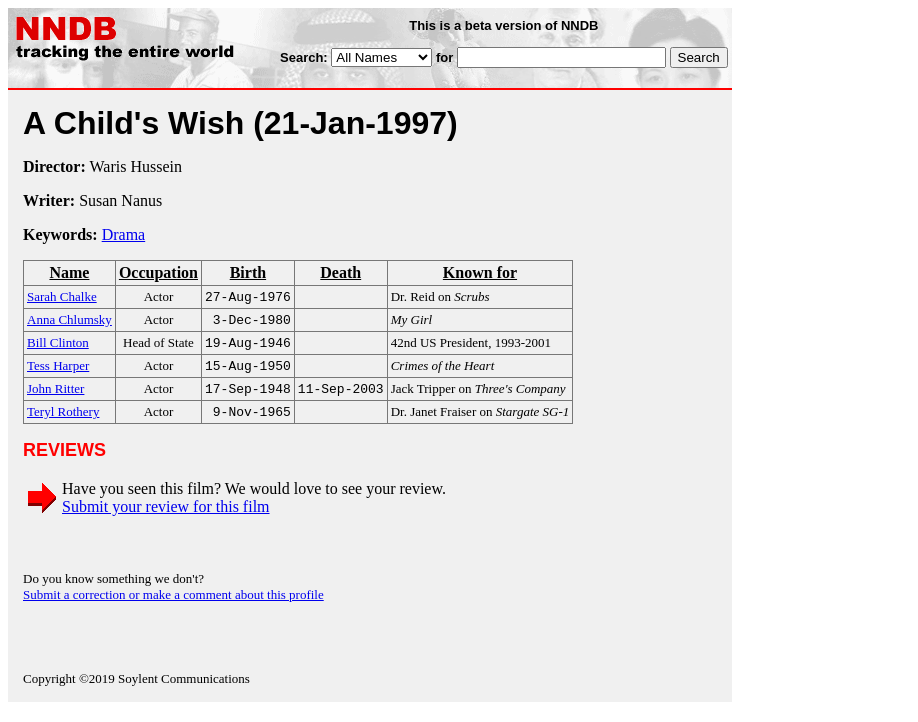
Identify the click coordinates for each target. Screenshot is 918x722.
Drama (124, 234)
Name (69, 272)
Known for (480, 272)
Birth (248, 272)
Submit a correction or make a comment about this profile (173, 606)
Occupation (158, 272)
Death (340, 272)
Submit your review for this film (166, 518)
